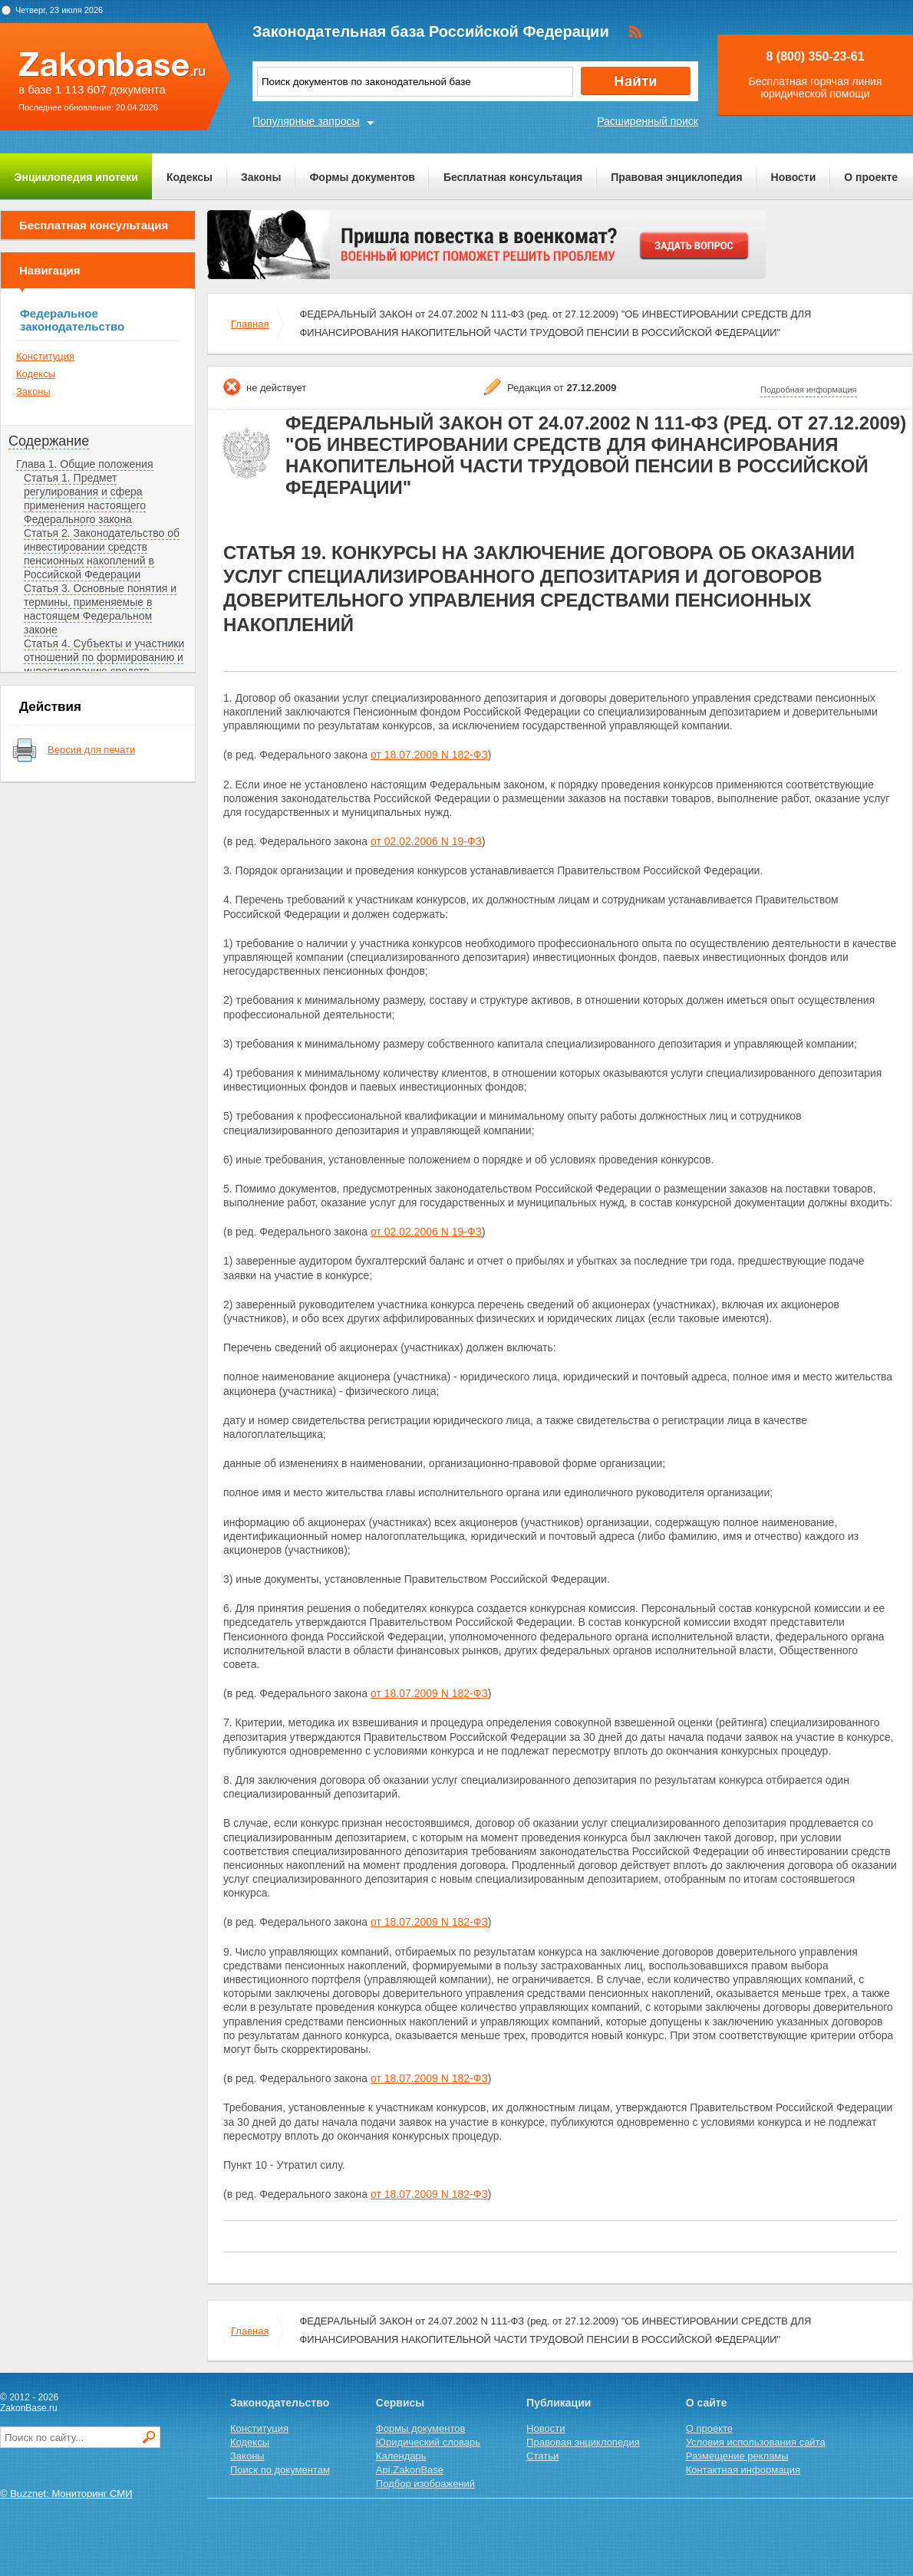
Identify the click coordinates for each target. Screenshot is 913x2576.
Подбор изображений (425, 2483)
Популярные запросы (306, 121)
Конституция (45, 356)
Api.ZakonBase (409, 2470)
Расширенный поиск (647, 121)
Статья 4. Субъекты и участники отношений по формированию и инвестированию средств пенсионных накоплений (104, 664)
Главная (250, 324)
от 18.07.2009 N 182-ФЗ (429, 754)
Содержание (48, 441)
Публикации (558, 2403)
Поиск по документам (280, 2470)
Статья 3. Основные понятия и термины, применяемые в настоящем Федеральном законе (100, 609)
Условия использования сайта (756, 2442)
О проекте (871, 177)
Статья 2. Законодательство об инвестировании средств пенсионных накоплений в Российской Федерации (102, 554)
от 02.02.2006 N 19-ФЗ (426, 841)
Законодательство (279, 2403)
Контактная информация (743, 2470)
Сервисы (400, 2403)
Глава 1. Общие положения (84, 464)
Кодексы (189, 177)
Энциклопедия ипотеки (76, 177)
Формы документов (362, 177)
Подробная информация (808, 389)
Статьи (542, 2456)
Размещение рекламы (737, 2456)
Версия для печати (91, 749)
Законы (261, 177)
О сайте (706, 2403)
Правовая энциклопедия (676, 177)
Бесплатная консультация (512, 177)
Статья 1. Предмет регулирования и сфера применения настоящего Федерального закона (85, 498)
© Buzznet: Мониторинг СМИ (66, 2493)
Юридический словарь (428, 2442)
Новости (793, 177)
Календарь (401, 2456)
